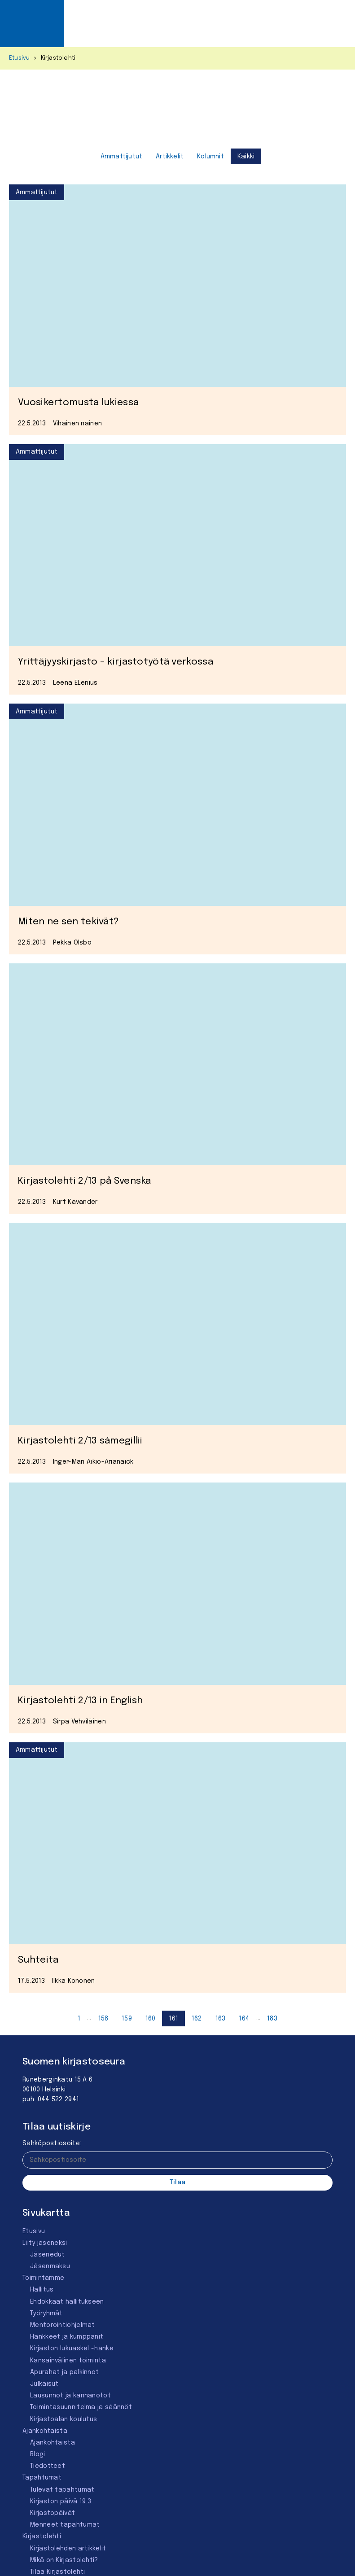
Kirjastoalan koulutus (63, 2419)
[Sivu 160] (150, 2018)
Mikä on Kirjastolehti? (64, 2560)
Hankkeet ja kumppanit (66, 2337)
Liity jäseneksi (44, 2243)
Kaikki (245, 156)
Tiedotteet (47, 2466)
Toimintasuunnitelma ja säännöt (81, 2407)
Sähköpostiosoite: (51, 2143)
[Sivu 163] (220, 2018)
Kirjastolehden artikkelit (68, 2548)
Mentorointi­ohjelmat (62, 2325)
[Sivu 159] (127, 2018)
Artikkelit (170, 156)
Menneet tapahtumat (65, 2525)
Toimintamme (43, 2278)
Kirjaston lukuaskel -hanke (72, 2348)
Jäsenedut (47, 2255)
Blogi (37, 2454)
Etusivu (19, 58)
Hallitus (41, 2290)
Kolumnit (210, 156)
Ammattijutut (121, 156)
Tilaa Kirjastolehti (57, 2572)
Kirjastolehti (41, 2536)
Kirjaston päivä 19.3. (61, 2501)
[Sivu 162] (197, 2018)
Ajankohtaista (44, 2431)
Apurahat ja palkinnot (64, 2372)
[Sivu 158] (103, 2018)
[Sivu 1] (79, 2018)
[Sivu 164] (244, 2018)
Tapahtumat (41, 2478)
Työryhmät (46, 2313)
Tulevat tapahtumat (62, 2490)
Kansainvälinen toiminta (68, 2360)
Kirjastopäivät (52, 2513)
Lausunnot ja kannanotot (70, 2395)
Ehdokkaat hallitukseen (67, 2302)
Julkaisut (44, 2384)
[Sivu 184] (272, 2018)
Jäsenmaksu (50, 2266)
